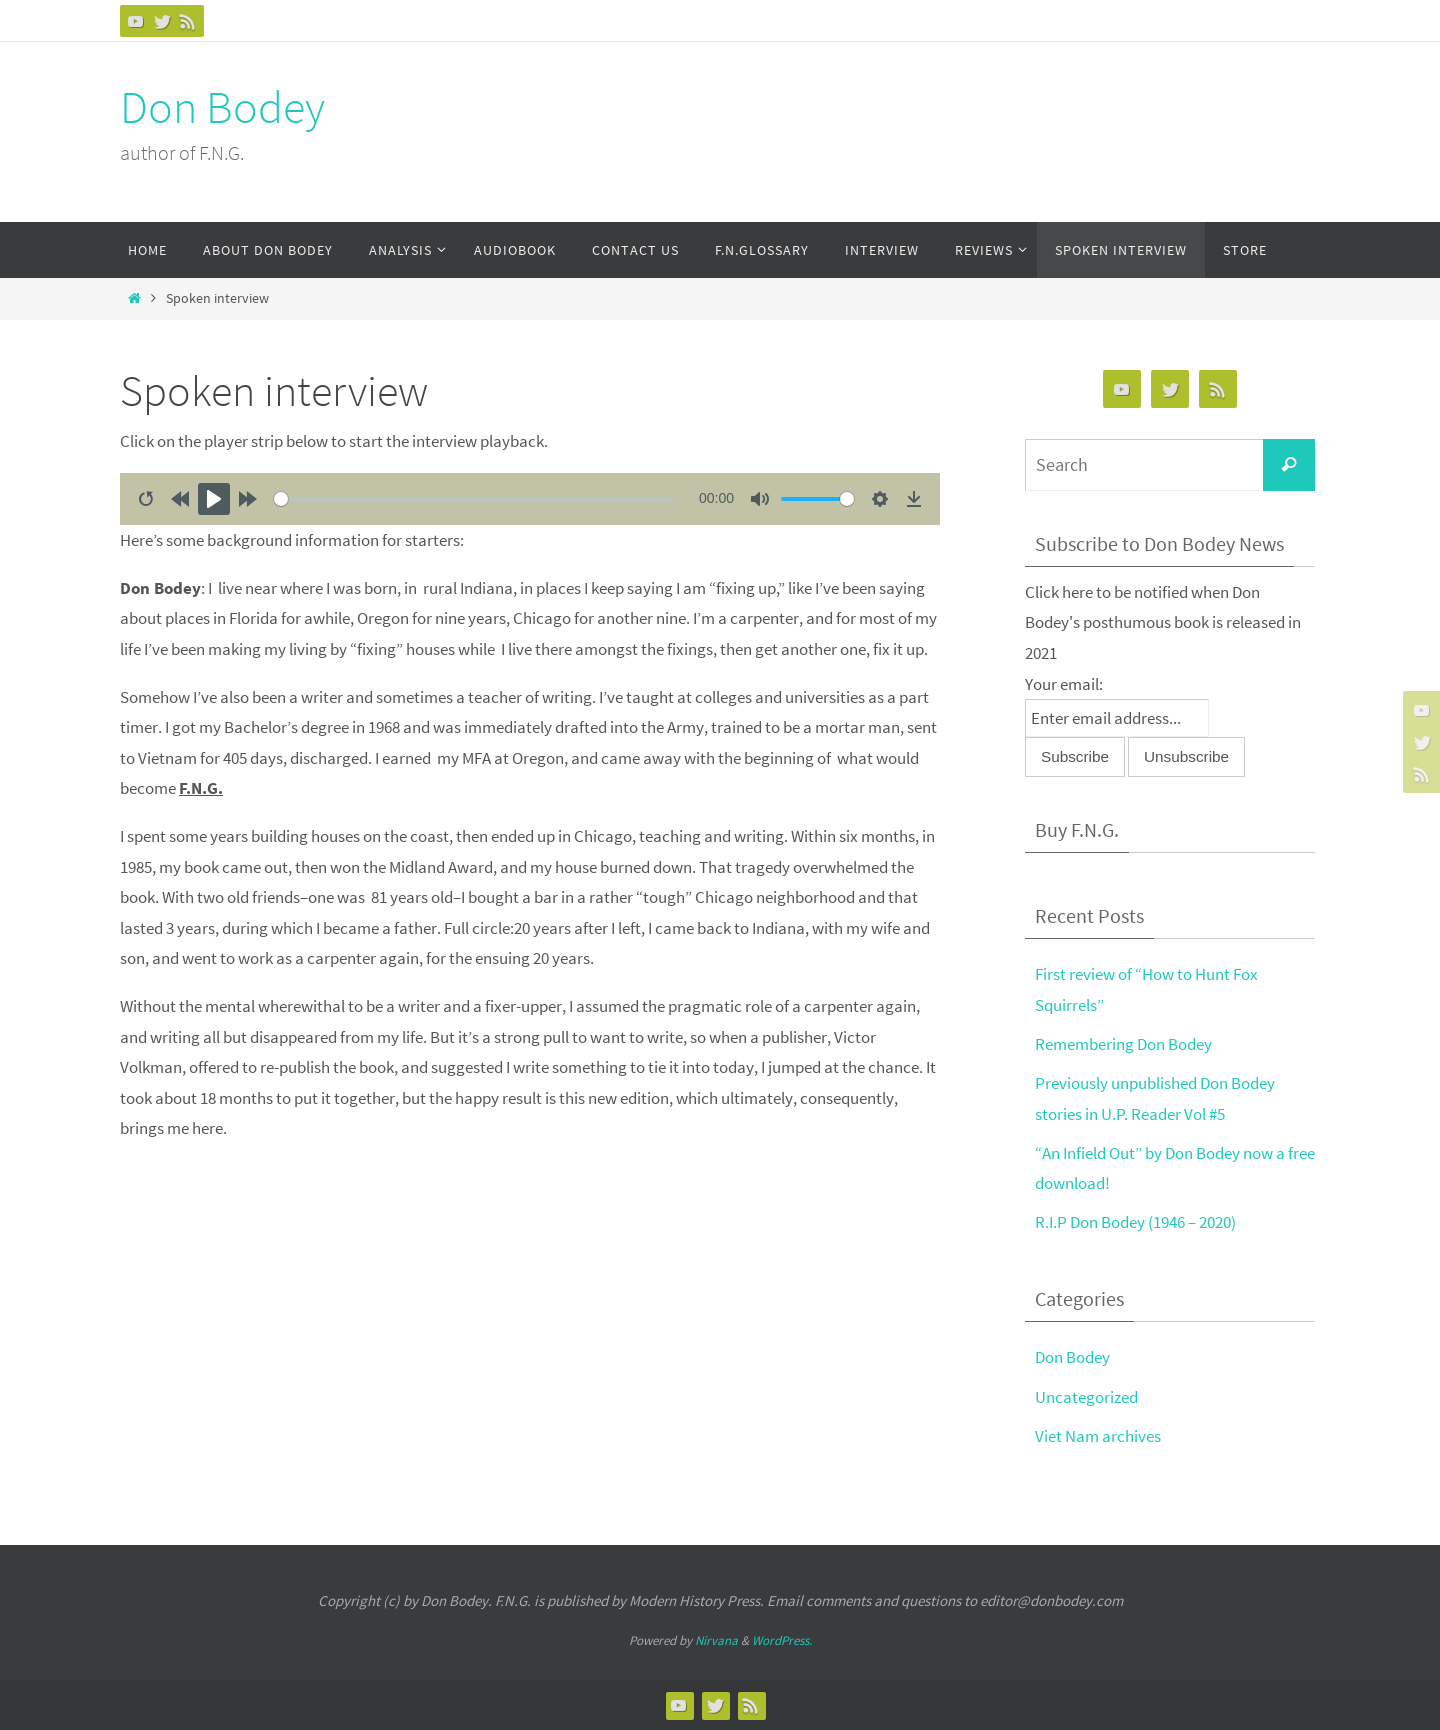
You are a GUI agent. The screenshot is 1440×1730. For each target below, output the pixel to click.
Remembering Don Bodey (1123, 1044)
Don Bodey (222, 107)
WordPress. (782, 1640)
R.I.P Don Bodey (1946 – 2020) (1135, 1222)
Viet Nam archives (1098, 1436)
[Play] (214, 499)
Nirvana (716, 1640)
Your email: (1064, 684)
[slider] (474, 499)
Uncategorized (1086, 1397)
